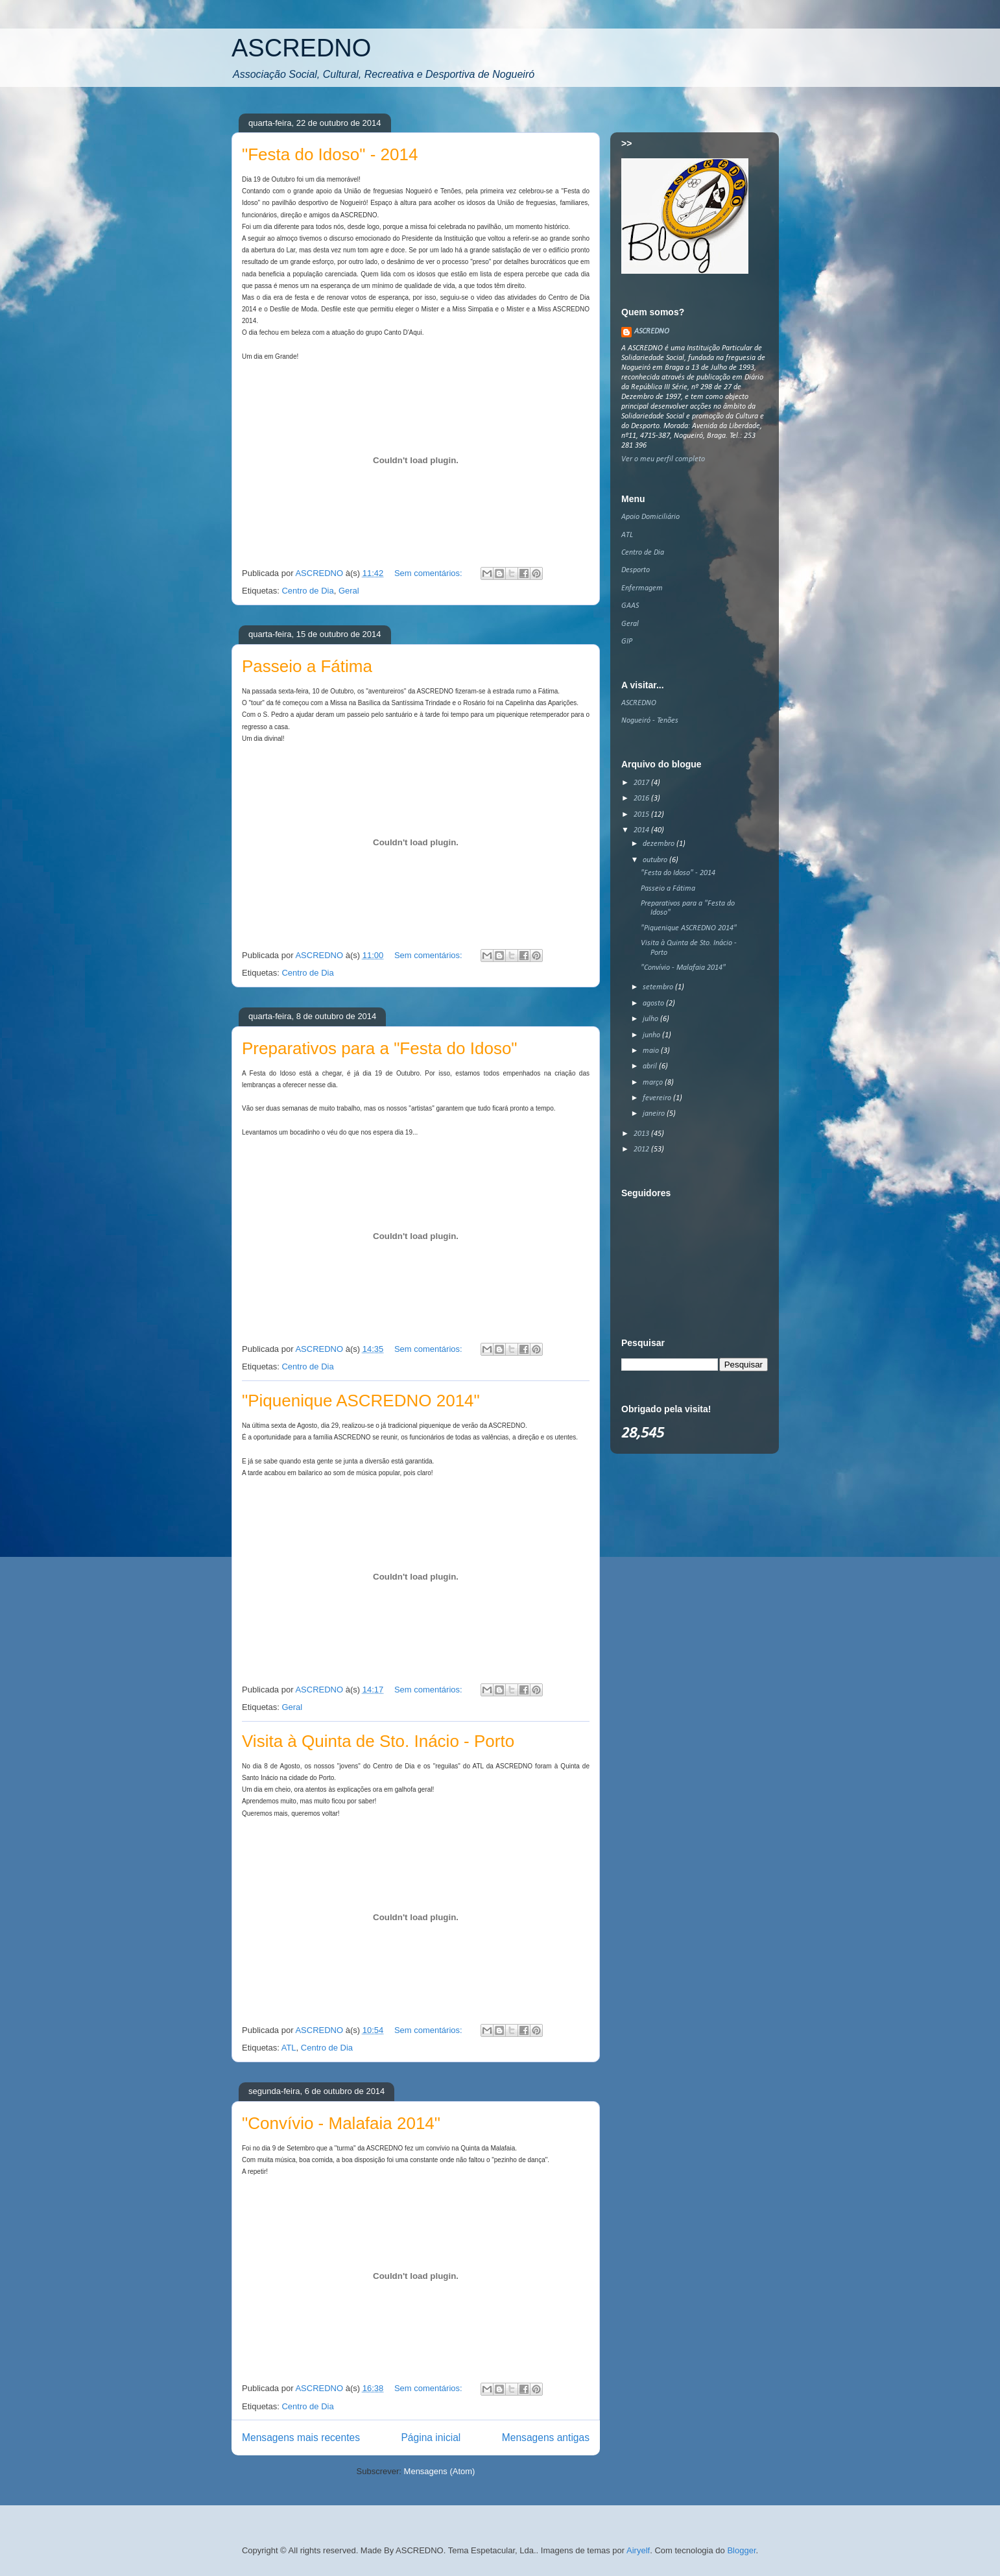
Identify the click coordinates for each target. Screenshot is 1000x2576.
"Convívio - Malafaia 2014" (341, 2123)
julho (651, 1019)
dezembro (659, 844)
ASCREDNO (301, 48)
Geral (349, 591)
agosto (654, 1003)
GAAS (630, 606)
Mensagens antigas (545, 2437)
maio (652, 1051)
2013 (642, 1134)
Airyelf (638, 2550)
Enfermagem (642, 588)
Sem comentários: (429, 573)
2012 (642, 1149)
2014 (642, 830)
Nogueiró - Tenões (649, 721)
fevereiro (658, 1098)
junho (652, 1035)
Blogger (741, 2550)
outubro (656, 860)
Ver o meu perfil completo (663, 459)
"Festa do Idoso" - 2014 (330, 154)
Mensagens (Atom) (439, 2471)
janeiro (655, 1114)
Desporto (635, 570)
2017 (642, 783)
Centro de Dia (307, 591)
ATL (288, 2047)
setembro (659, 987)
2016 (642, 798)
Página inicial (430, 2437)
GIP (626, 641)
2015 (642, 815)
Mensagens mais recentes (301, 2437)
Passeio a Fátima (307, 666)
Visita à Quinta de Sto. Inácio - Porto (378, 1741)
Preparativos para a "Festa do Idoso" (380, 1048)
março (654, 1083)
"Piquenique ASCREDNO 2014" (361, 1400)
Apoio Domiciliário (650, 517)
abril (651, 1066)
